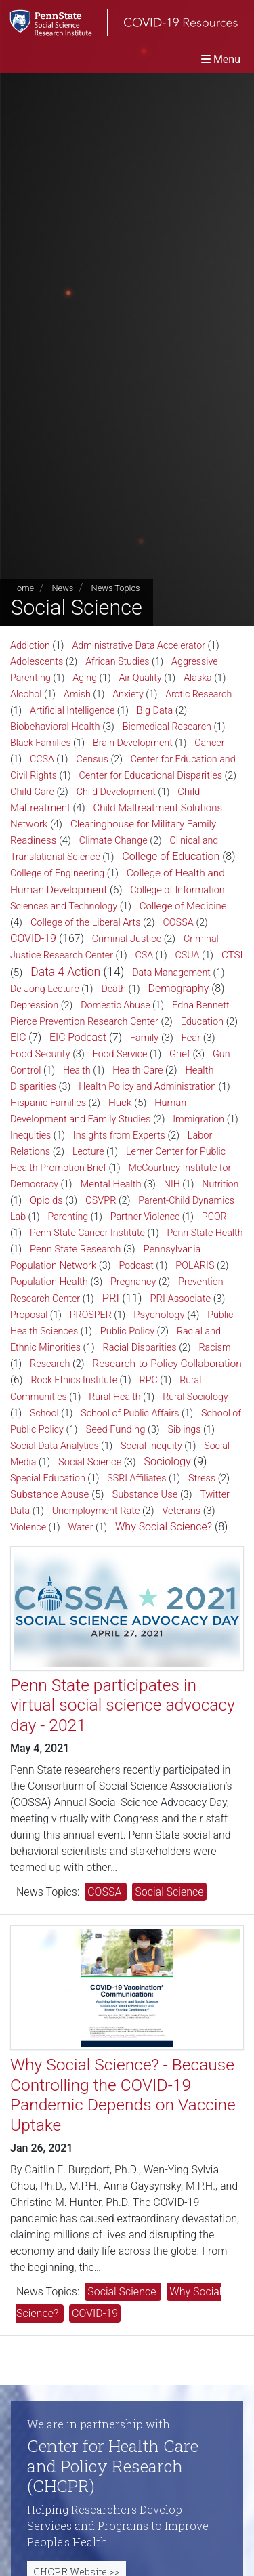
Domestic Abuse (115, 1005)
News (62, 588)
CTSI (232, 955)
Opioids (46, 1200)
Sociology (167, 1461)
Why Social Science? (163, 1526)
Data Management (171, 972)
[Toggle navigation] (221, 59)
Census (92, 759)
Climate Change (113, 840)
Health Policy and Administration (147, 1086)
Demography (178, 988)
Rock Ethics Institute (74, 1379)
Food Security (40, 1054)
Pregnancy (133, 1282)
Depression (34, 1005)
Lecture (88, 1151)
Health (77, 1070)
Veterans (181, 1511)
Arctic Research (198, 694)
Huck (120, 1103)
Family (144, 1037)
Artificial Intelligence (72, 710)
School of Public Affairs (130, 1413)
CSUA (187, 954)
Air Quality (140, 677)
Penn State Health (204, 1232)
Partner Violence (145, 1216)
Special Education (47, 1478)
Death (113, 988)
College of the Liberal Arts (85, 922)
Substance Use (144, 1494)
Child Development (116, 791)
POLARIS (194, 1265)
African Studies (117, 661)
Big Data (155, 710)
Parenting (68, 1216)
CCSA (42, 759)
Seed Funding (115, 1429)
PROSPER (91, 1314)
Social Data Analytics (54, 1445)
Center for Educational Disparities (150, 775)
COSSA (178, 922)
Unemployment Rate (96, 1511)
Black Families (40, 742)
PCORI (216, 1216)
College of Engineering (57, 872)
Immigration (198, 1118)
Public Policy (127, 1331)
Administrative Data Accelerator (138, 645)
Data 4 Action (65, 972)
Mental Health (110, 1184)
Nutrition (220, 1184)
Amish (77, 694)
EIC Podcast (77, 1037)
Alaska (198, 677)
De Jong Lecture (44, 988)
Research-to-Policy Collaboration (166, 1363)
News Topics (115, 588)
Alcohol (25, 694)
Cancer (209, 742)
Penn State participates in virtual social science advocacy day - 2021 (122, 1705)
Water (80, 1526)
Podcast (136, 1265)
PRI (110, 1298)
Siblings (184, 1429)
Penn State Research (75, 1249)
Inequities (30, 1135)
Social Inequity (151, 1445)
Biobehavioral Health (55, 726)
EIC (18, 1037)
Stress (201, 1478)
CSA (144, 954)
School (44, 1413)
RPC (149, 1379)
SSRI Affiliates (136, 1478)
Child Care (32, 792)
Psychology (158, 1315)
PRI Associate (180, 1298)
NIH (172, 1184)
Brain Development (133, 742)
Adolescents (36, 662)
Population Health (49, 1281)
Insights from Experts (119, 1135)
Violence (28, 1526)
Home (22, 588)
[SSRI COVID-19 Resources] (119, 22)
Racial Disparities (140, 1347)
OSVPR (100, 1200)
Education (202, 1021)
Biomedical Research (167, 726)
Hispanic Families (48, 1103)
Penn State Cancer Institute (87, 1232)
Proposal (28, 1314)
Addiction (30, 645)
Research (50, 1364)
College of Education (170, 856)
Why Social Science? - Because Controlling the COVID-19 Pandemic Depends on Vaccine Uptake (123, 2094)
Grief (179, 1054)
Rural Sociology (195, 1396)
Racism (214, 1347)
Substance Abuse (49, 1494)
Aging (84, 677)
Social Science (89, 1462)
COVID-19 (33, 938)
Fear (191, 1037)
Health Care (137, 1070)
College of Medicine (183, 906)
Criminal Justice (126, 939)
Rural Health (114, 1396)
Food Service (120, 1053)
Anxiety (128, 694)
